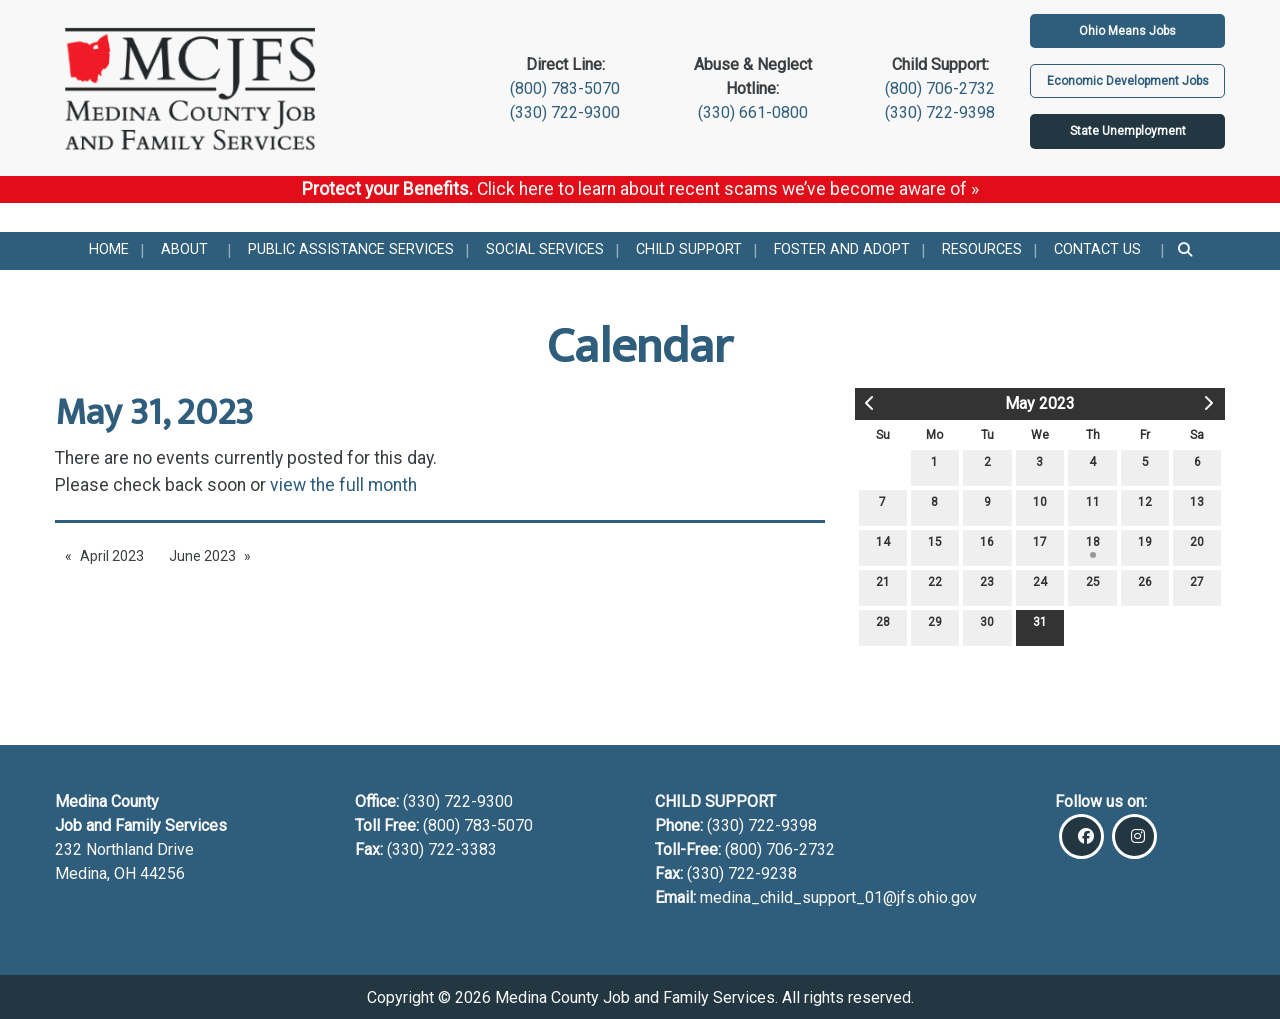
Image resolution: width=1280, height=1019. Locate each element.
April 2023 (112, 556)
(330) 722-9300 (565, 112)
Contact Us (1097, 249)
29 (935, 626)
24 (1040, 586)
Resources (982, 249)
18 (1093, 546)
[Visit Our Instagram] (1134, 836)
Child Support (689, 249)
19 (1145, 546)
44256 (162, 873)
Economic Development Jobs (1128, 81)
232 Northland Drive (124, 849)
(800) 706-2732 (940, 88)
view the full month (343, 485)
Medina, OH (97, 873)
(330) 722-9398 (940, 112)
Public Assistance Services (351, 249)
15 (935, 546)
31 (1040, 626)
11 (1093, 506)
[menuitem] (109, 251)
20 (1197, 546)
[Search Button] (1186, 251)
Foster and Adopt (842, 249)
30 (987, 626)
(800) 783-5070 (565, 88)
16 (987, 546)
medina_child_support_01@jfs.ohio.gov (838, 897)
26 (1145, 586)
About (184, 249)
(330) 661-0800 (753, 112)
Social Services (545, 249)
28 (883, 626)
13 (1197, 506)
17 (1040, 546)
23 (987, 586)
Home (109, 249)
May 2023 (1040, 403)
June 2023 (202, 556)
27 (1197, 586)
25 (1093, 586)
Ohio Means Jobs (1127, 31)
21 (883, 586)
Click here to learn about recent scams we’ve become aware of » (728, 189)
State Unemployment (1128, 131)
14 (883, 546)
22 (935, 586)
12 (1145, 506)
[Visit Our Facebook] (1081, 836)
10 (1040, 506)
